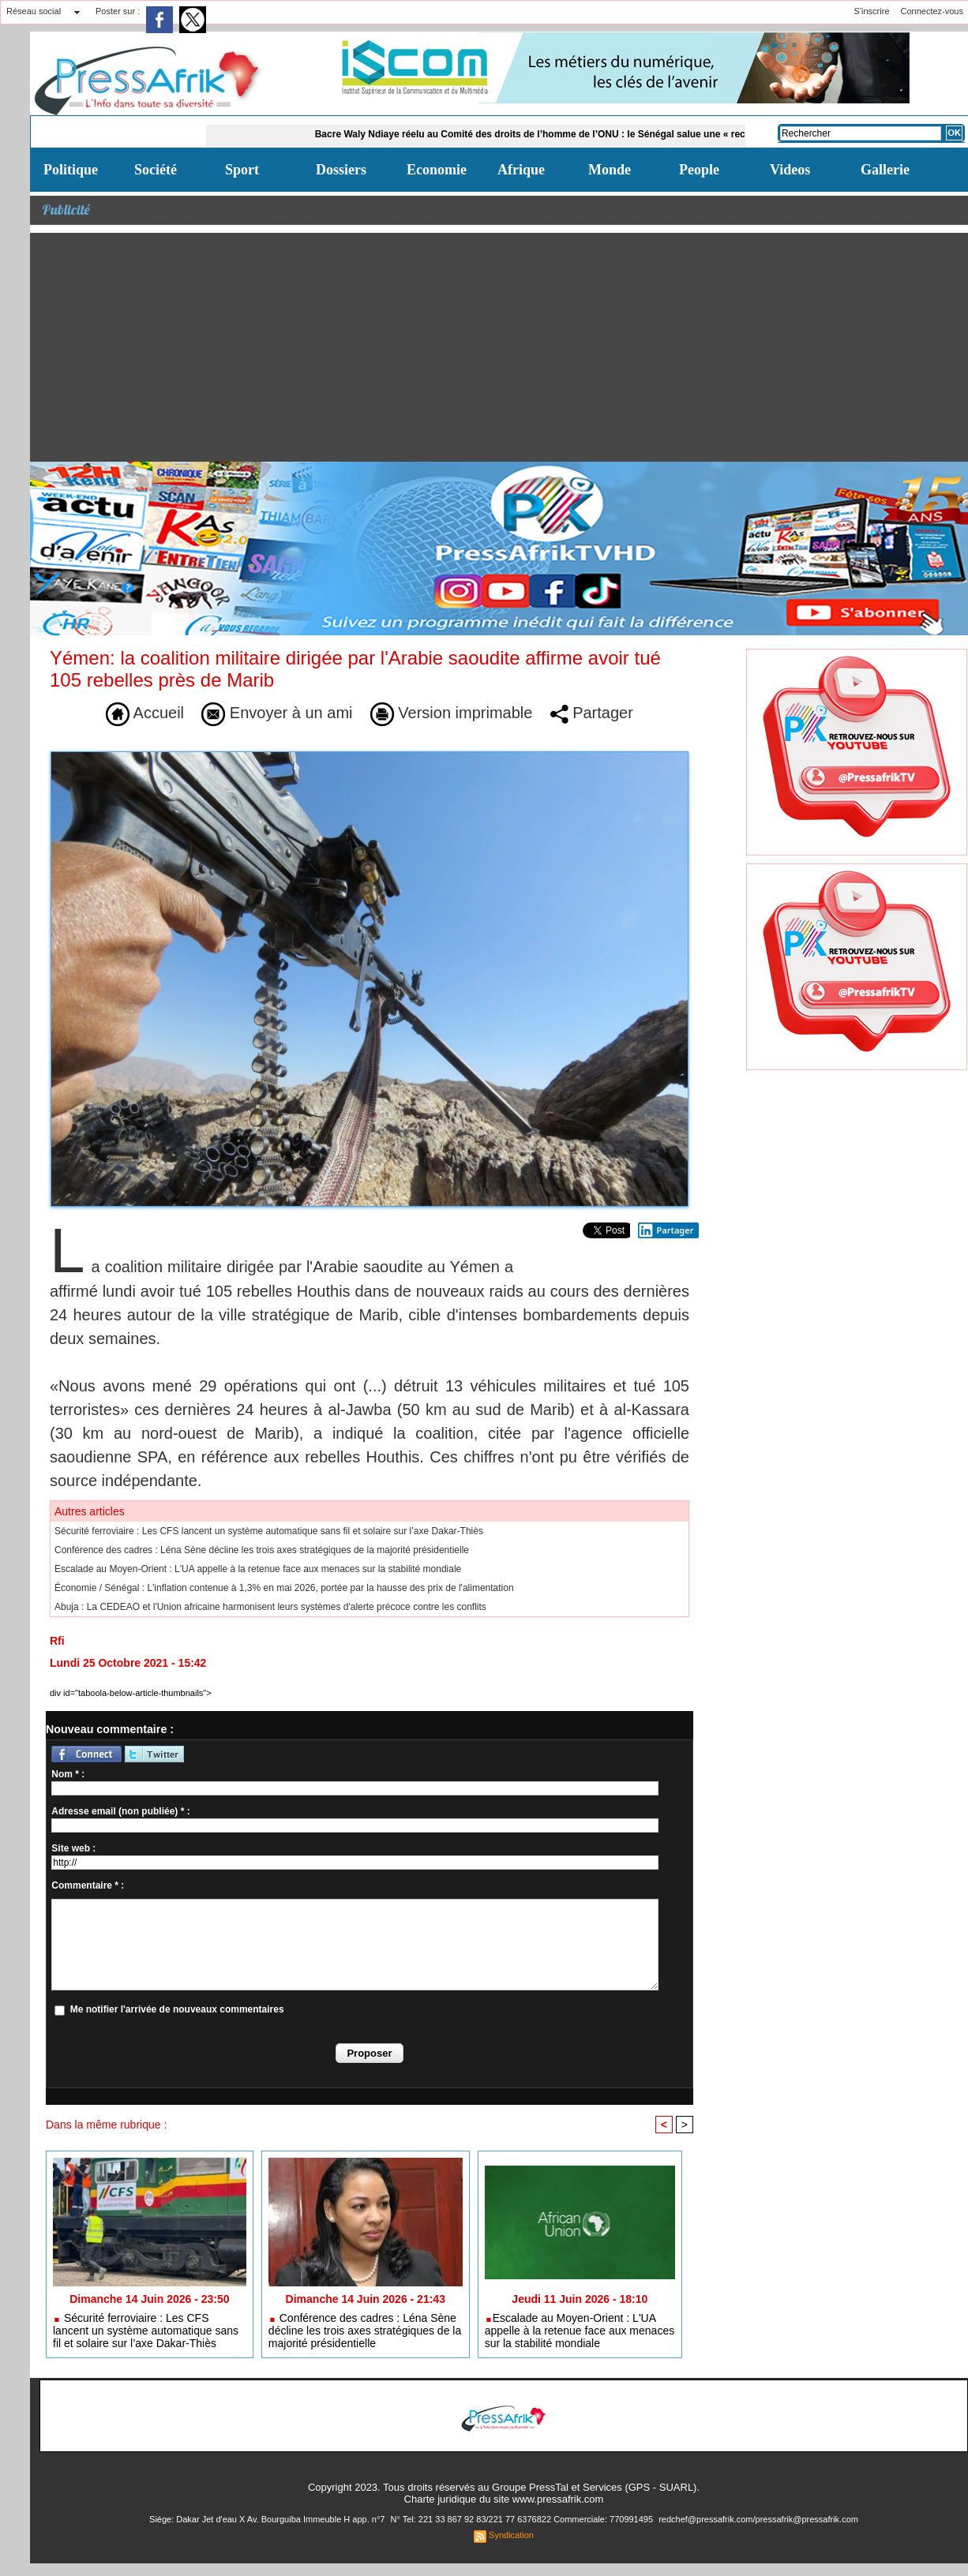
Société (155, 170)
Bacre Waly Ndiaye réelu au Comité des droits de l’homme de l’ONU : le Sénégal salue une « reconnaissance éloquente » (594, 134)
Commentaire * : (87, 1885)
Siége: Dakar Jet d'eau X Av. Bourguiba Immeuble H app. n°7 (268, 2519)
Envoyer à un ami (276, 712)
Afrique (521, 170)
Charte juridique (440, 2499)
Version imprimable (451, 712)
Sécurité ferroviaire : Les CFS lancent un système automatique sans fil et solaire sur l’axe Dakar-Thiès (268, 1531)
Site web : (73, 1848)
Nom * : (67, 1774)
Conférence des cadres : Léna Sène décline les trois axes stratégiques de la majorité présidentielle (261, 1550)
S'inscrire (872, 11)
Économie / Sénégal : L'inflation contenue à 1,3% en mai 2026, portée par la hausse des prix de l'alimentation (284, 1587)
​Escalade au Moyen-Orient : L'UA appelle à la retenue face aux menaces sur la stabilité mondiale (257, 1568)
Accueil (145, 712)
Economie (437, 170)
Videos (790, 170)
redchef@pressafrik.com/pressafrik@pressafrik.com (758, 2519)
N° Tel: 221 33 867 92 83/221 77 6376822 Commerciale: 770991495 (522, 2519)
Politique (70, 170)
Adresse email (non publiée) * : (120, 1811)
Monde (609, 170)
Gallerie (885, 170)
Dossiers (341, 170)
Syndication (511, 2535)
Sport (242, 170)
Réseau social (33, 11)
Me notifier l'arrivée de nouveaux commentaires (177, 2009)
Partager (591, 712)
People (699, 170)
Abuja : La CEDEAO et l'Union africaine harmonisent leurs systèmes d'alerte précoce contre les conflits (270, 1606)
